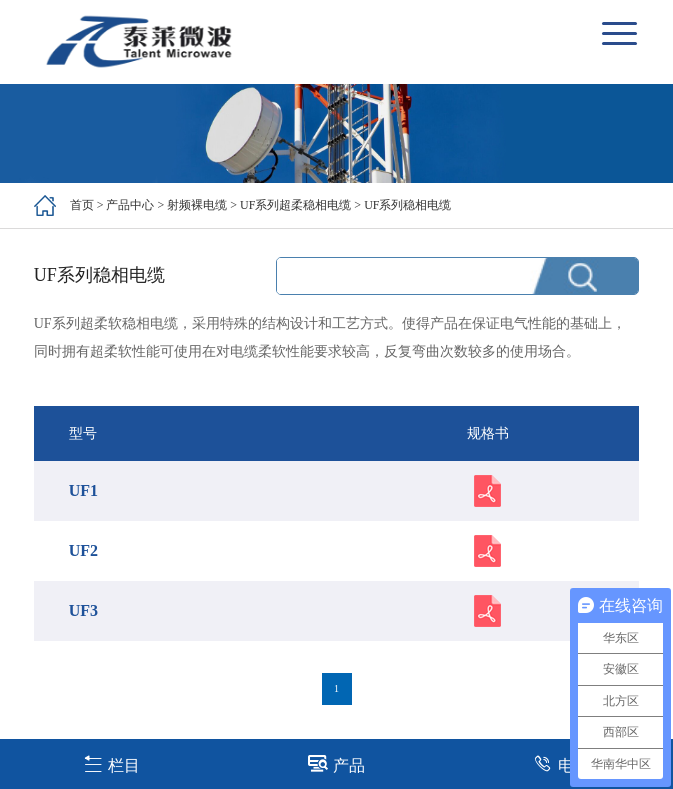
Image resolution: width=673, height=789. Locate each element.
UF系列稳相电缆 (407, 205)
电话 (561, 763)
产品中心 (130, 205)
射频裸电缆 (197, 205)
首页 (82, 205)
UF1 (83, 490)
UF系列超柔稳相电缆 (295, 205)
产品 (336, 763)
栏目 (111, 763)
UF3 (83, 610)
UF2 (83, 550)
